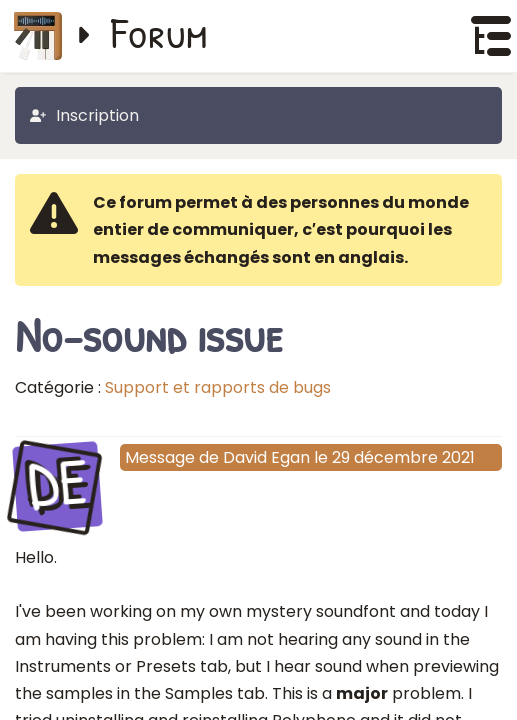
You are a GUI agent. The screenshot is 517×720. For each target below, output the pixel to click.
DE (57, 484)
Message (160, 457)
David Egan (266, 457)
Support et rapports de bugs (218, 387)
